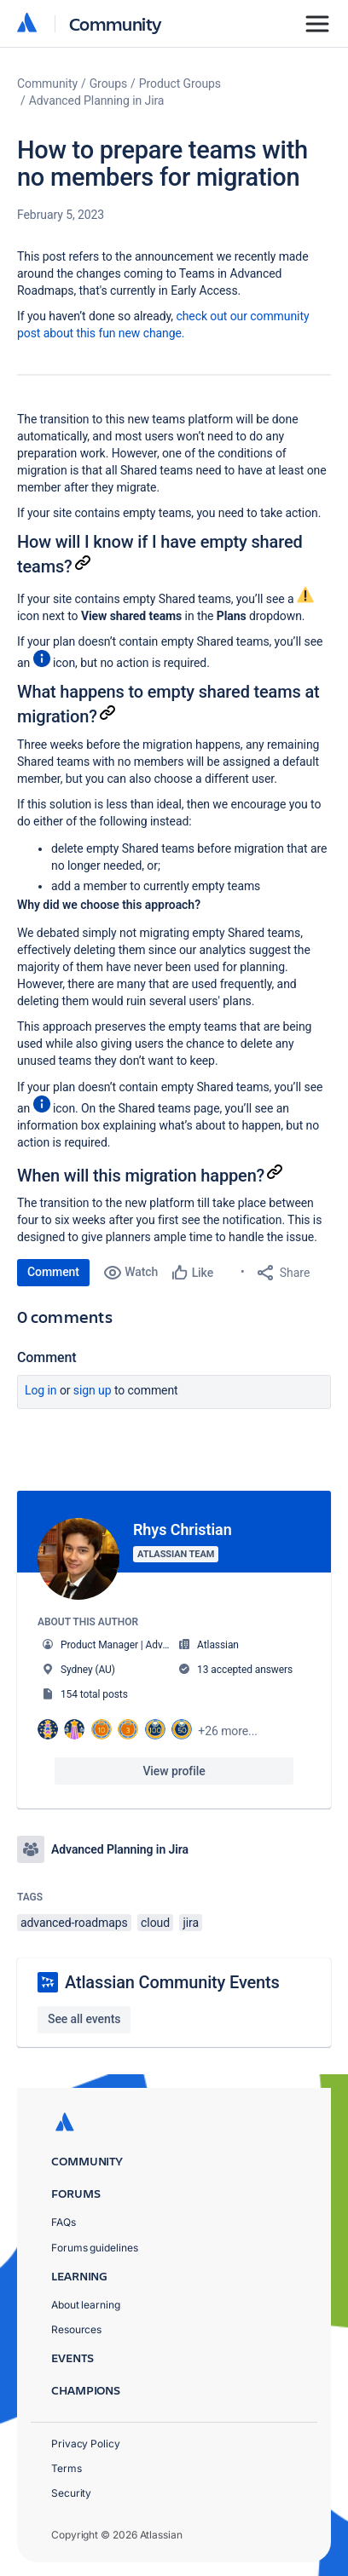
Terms (66, 2468)
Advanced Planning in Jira (97, 100)
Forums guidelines (94, 2247)
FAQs (63, 2222)
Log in (41, 1390)
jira (191, 1922)
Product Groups (180, 83)
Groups (108, 83)
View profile (173, 1771)
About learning (85, 2304)
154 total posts (94, 1694)
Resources (76, 2329)
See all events (84, 2019)
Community (115, 23)
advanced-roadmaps (74, 1922)
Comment (53, 1272)
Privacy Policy (85, 2443)
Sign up (92, 1390)
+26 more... (228, 1731)
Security (71, 2493)
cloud (155, 1922)
